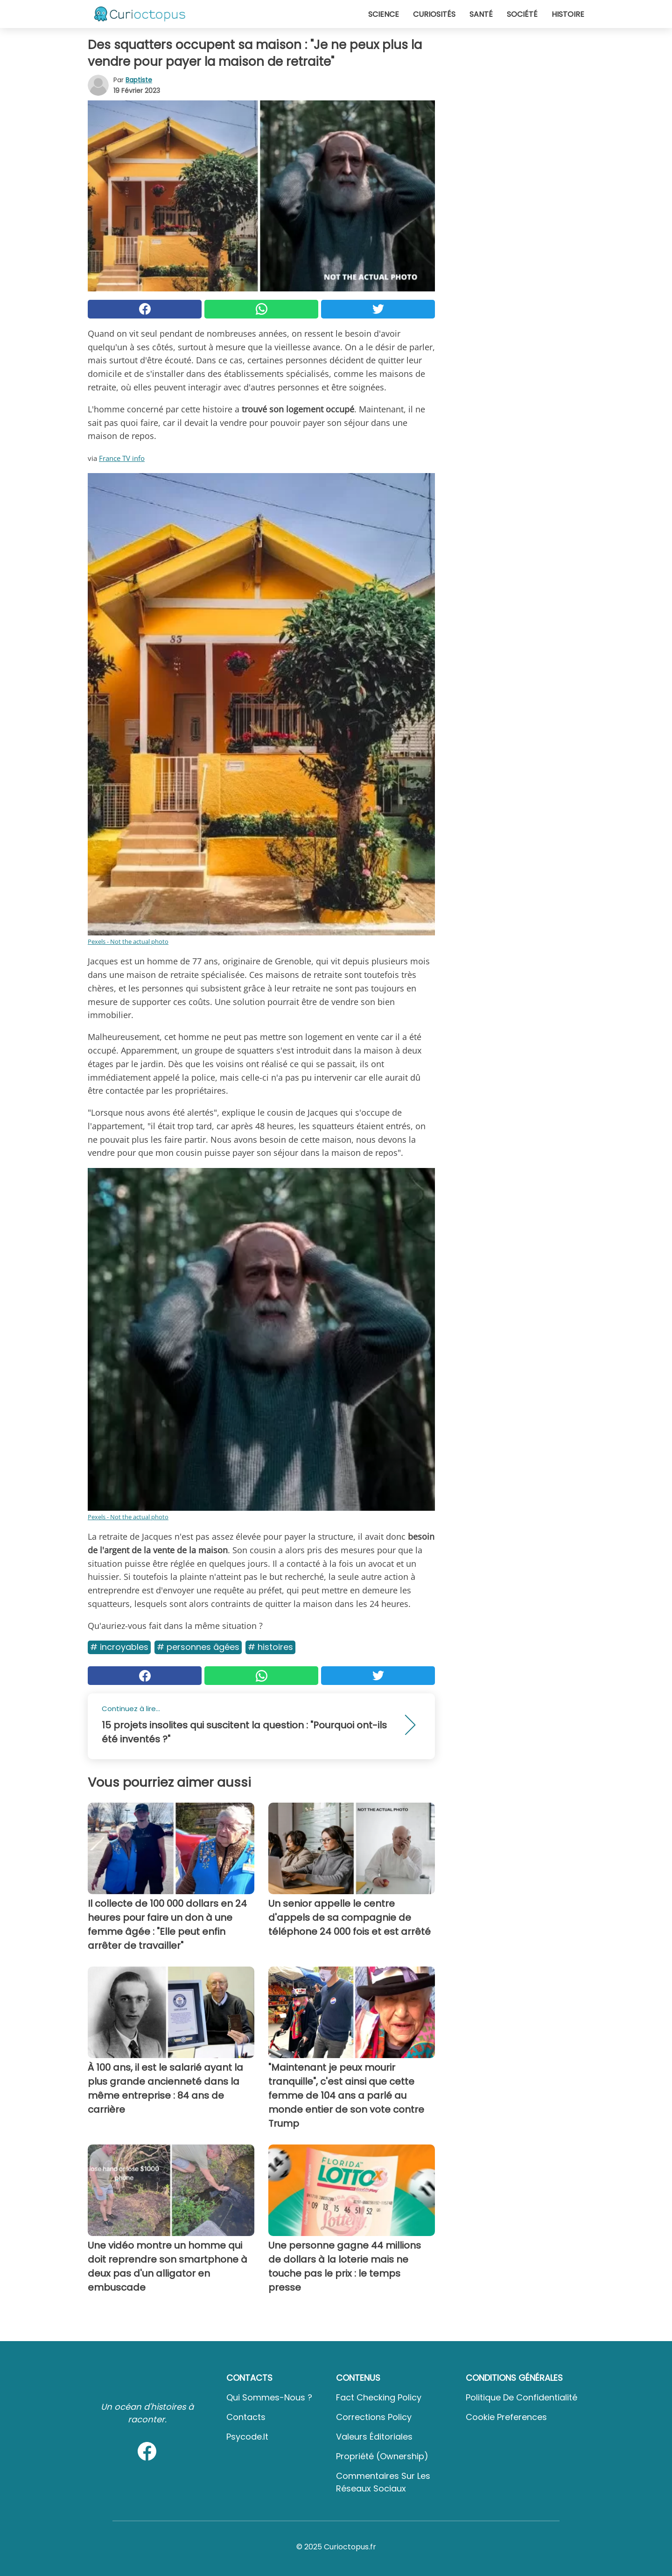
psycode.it (247, 2436)
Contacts (246, 2417)
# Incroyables (119, 1647)
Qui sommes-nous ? (269, 2397)
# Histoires (270, 1647)
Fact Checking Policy (378, 2397)
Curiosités (434, 14)
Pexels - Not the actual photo (128, 941)
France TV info (122, 458)
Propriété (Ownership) (382, 2456)
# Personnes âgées (198, 1647)
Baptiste (139, 80)
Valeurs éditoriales (374, 2436)
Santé (481, 14)
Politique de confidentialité (521, 2397)
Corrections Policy (374, 2417)
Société (522, 14)
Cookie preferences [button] (506, 2417)
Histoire (568, 14)
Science (383, 14)
